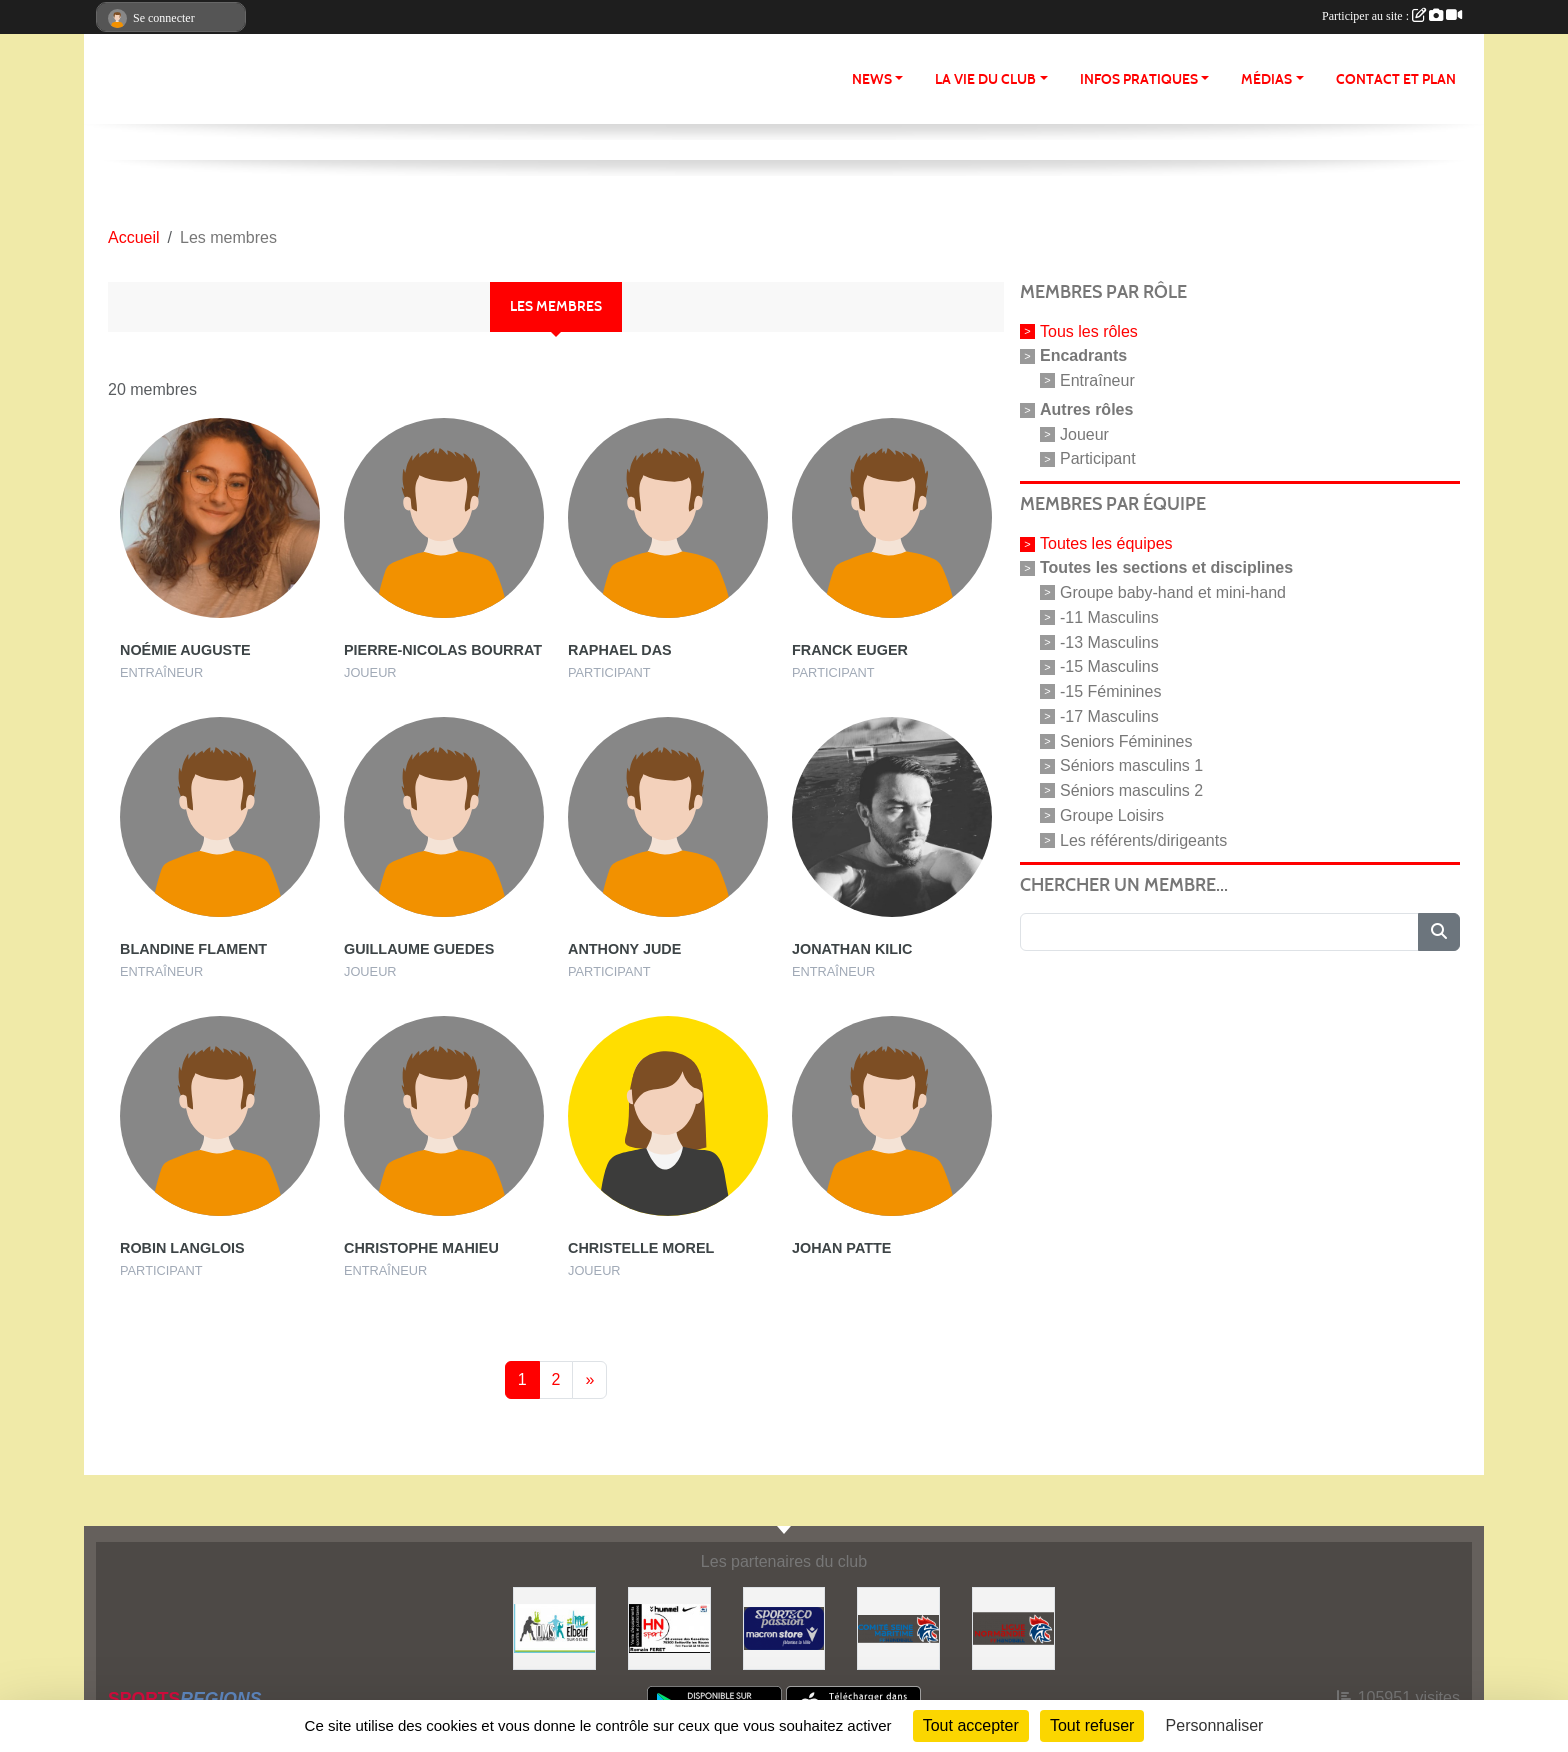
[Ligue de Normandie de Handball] (1013, 1627)
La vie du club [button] (985, 79)
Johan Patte (841, 1248)
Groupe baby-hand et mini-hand (1173, 592)
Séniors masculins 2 (1131, 790)
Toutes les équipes (1106, 543)
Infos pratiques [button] (1139, 79)
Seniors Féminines (1126, 740)
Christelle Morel (641, 1248)
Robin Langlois (182, 1248)
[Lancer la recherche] (1439, 932)
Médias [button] (1266, 79)
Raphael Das (620, 650)
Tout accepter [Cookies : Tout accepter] (971, 1725)
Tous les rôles (1089, 331)
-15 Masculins (1109, 666)
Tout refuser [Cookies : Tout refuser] (1092, 1725)
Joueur (1084, 433)
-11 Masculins (1109, 617)
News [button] (872, 79)
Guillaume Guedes (419, 949)
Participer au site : (1392, 16)
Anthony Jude (624, 949)
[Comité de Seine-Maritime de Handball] (898, 1627)
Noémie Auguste (185, 650)
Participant (1098, 458)
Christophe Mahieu (421, 1248)
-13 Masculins (1109, 641)
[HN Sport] (669, 1627)
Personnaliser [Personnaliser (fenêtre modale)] (1215, 1725)
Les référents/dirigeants (1143, 839)
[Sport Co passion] (784, 1627)
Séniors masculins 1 (1131, 765)
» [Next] (589, 1379)
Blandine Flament (193, 949)
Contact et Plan (1396, 79)
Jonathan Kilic (852, 949)
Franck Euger (850, 650)
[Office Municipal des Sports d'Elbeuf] (554, 1627)
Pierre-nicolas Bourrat (443, 650)
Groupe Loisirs (1112, 815)
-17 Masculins (1109, 716)
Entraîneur (1097, 380)
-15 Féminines (1110, 691)
